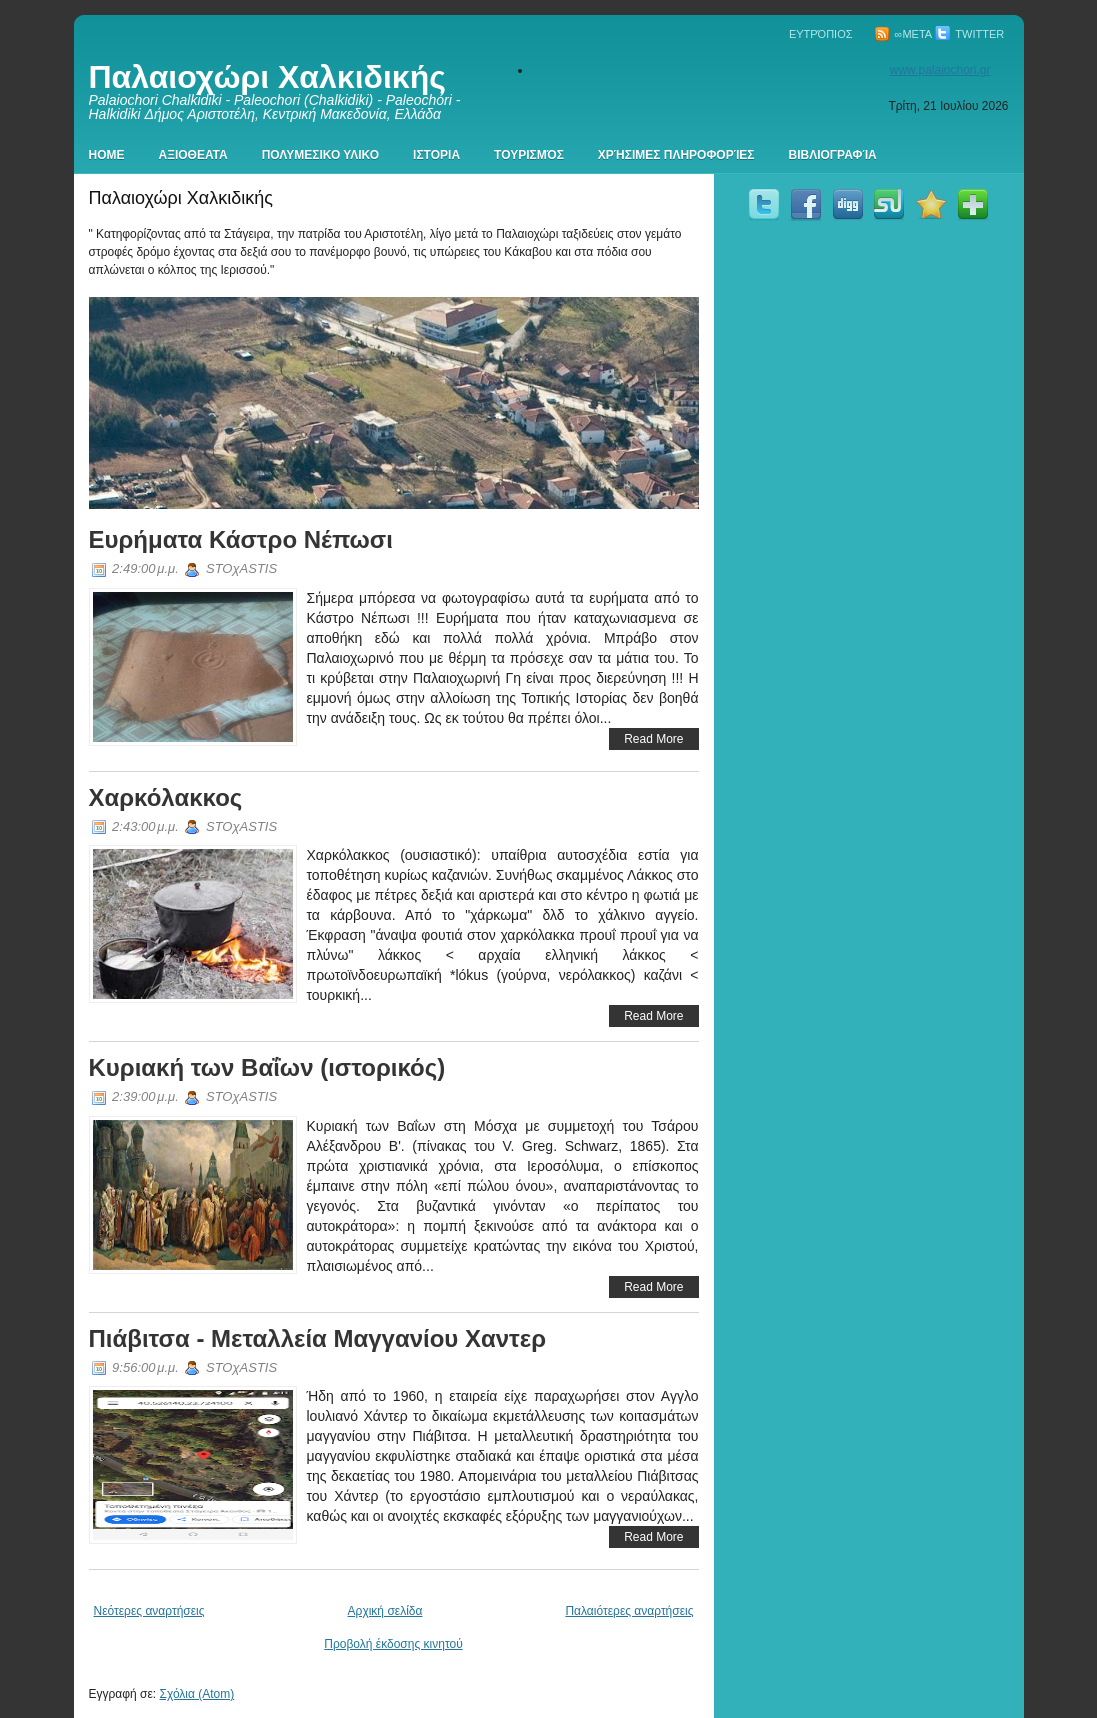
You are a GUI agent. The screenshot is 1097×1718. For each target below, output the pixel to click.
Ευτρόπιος (821, 34)
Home (107, 155)
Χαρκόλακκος (166, 797)
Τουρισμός (529, 155)
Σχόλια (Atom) (196, 1694)
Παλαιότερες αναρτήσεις (629, 1611)
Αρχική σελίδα (385, 1611)
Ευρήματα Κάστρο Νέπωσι (241, 539)
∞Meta (903, 34)
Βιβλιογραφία (833, 155)
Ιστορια (436, 155)
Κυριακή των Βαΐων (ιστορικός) (267, 1067)
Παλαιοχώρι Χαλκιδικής (267, 77)
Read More (653, 739)
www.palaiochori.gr (940, 70)
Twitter (969, 34)
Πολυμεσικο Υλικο (320, 155)
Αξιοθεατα (193, 155)
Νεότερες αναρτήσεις (149, 1611)
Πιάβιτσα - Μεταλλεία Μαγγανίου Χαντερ (318, 1338)
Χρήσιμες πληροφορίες (676, 155)
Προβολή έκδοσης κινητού (393, 1644)
